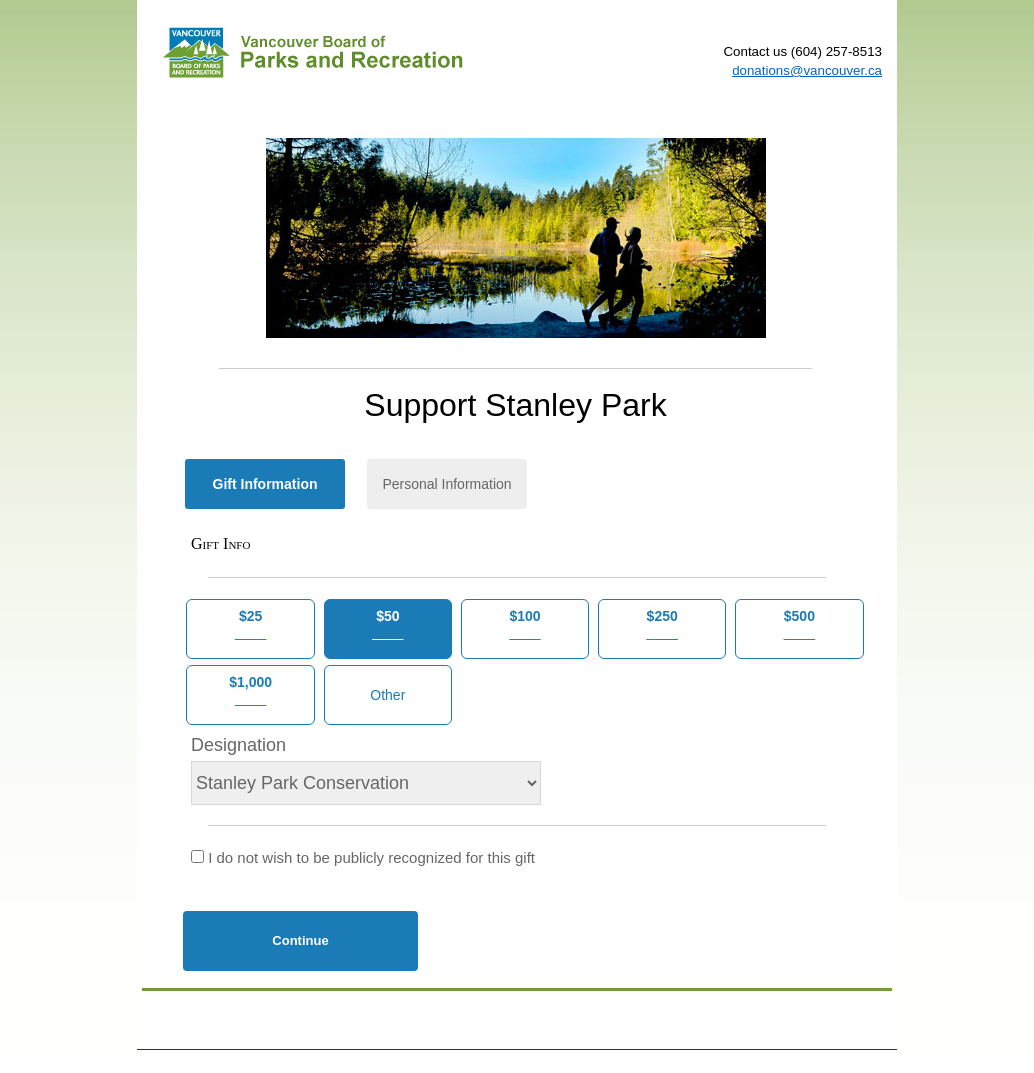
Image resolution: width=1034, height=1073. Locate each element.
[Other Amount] (388, 695)
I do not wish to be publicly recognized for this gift (363, 857)
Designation (238, 745)
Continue (300, 940)
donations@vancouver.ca (807, 70)
